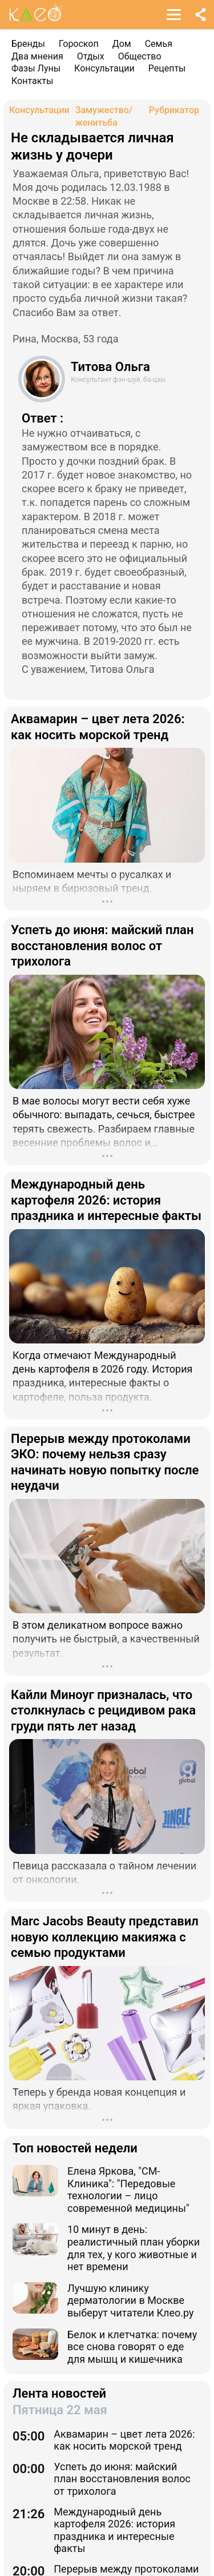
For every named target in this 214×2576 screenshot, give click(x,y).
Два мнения (37, 56)
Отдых (90, 56)
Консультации (104, 68)
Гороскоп (79, 43)
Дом (121, 43)
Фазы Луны (35, 68)
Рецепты (167, 68)
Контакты (32, 80)
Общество (139, 56)
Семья (158, 43)
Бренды (28, 43)
